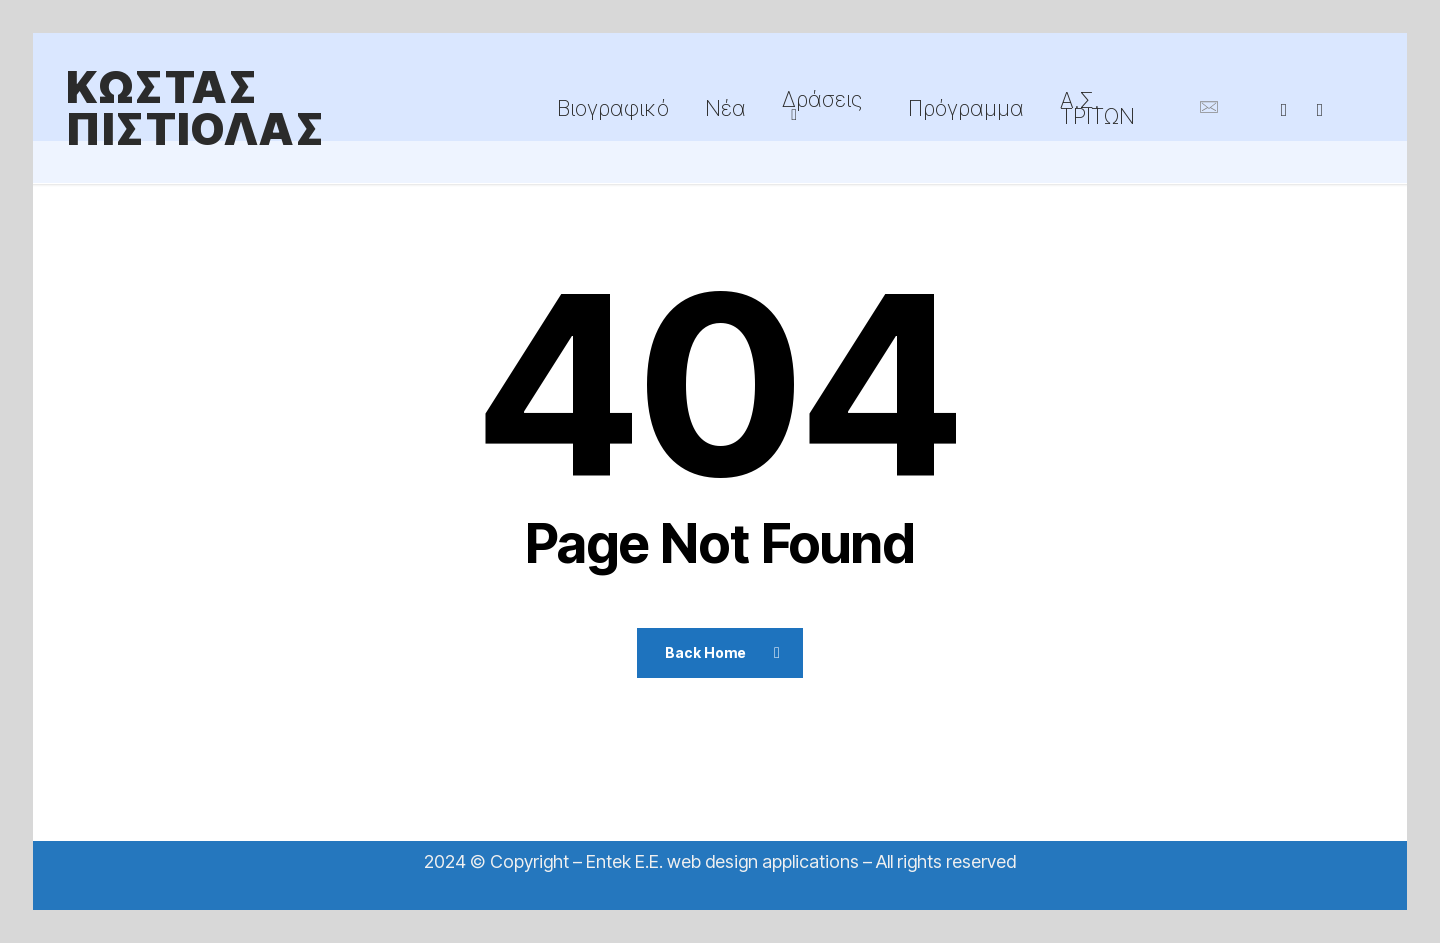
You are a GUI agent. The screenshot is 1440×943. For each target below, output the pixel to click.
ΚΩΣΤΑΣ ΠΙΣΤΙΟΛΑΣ (195, 108)
